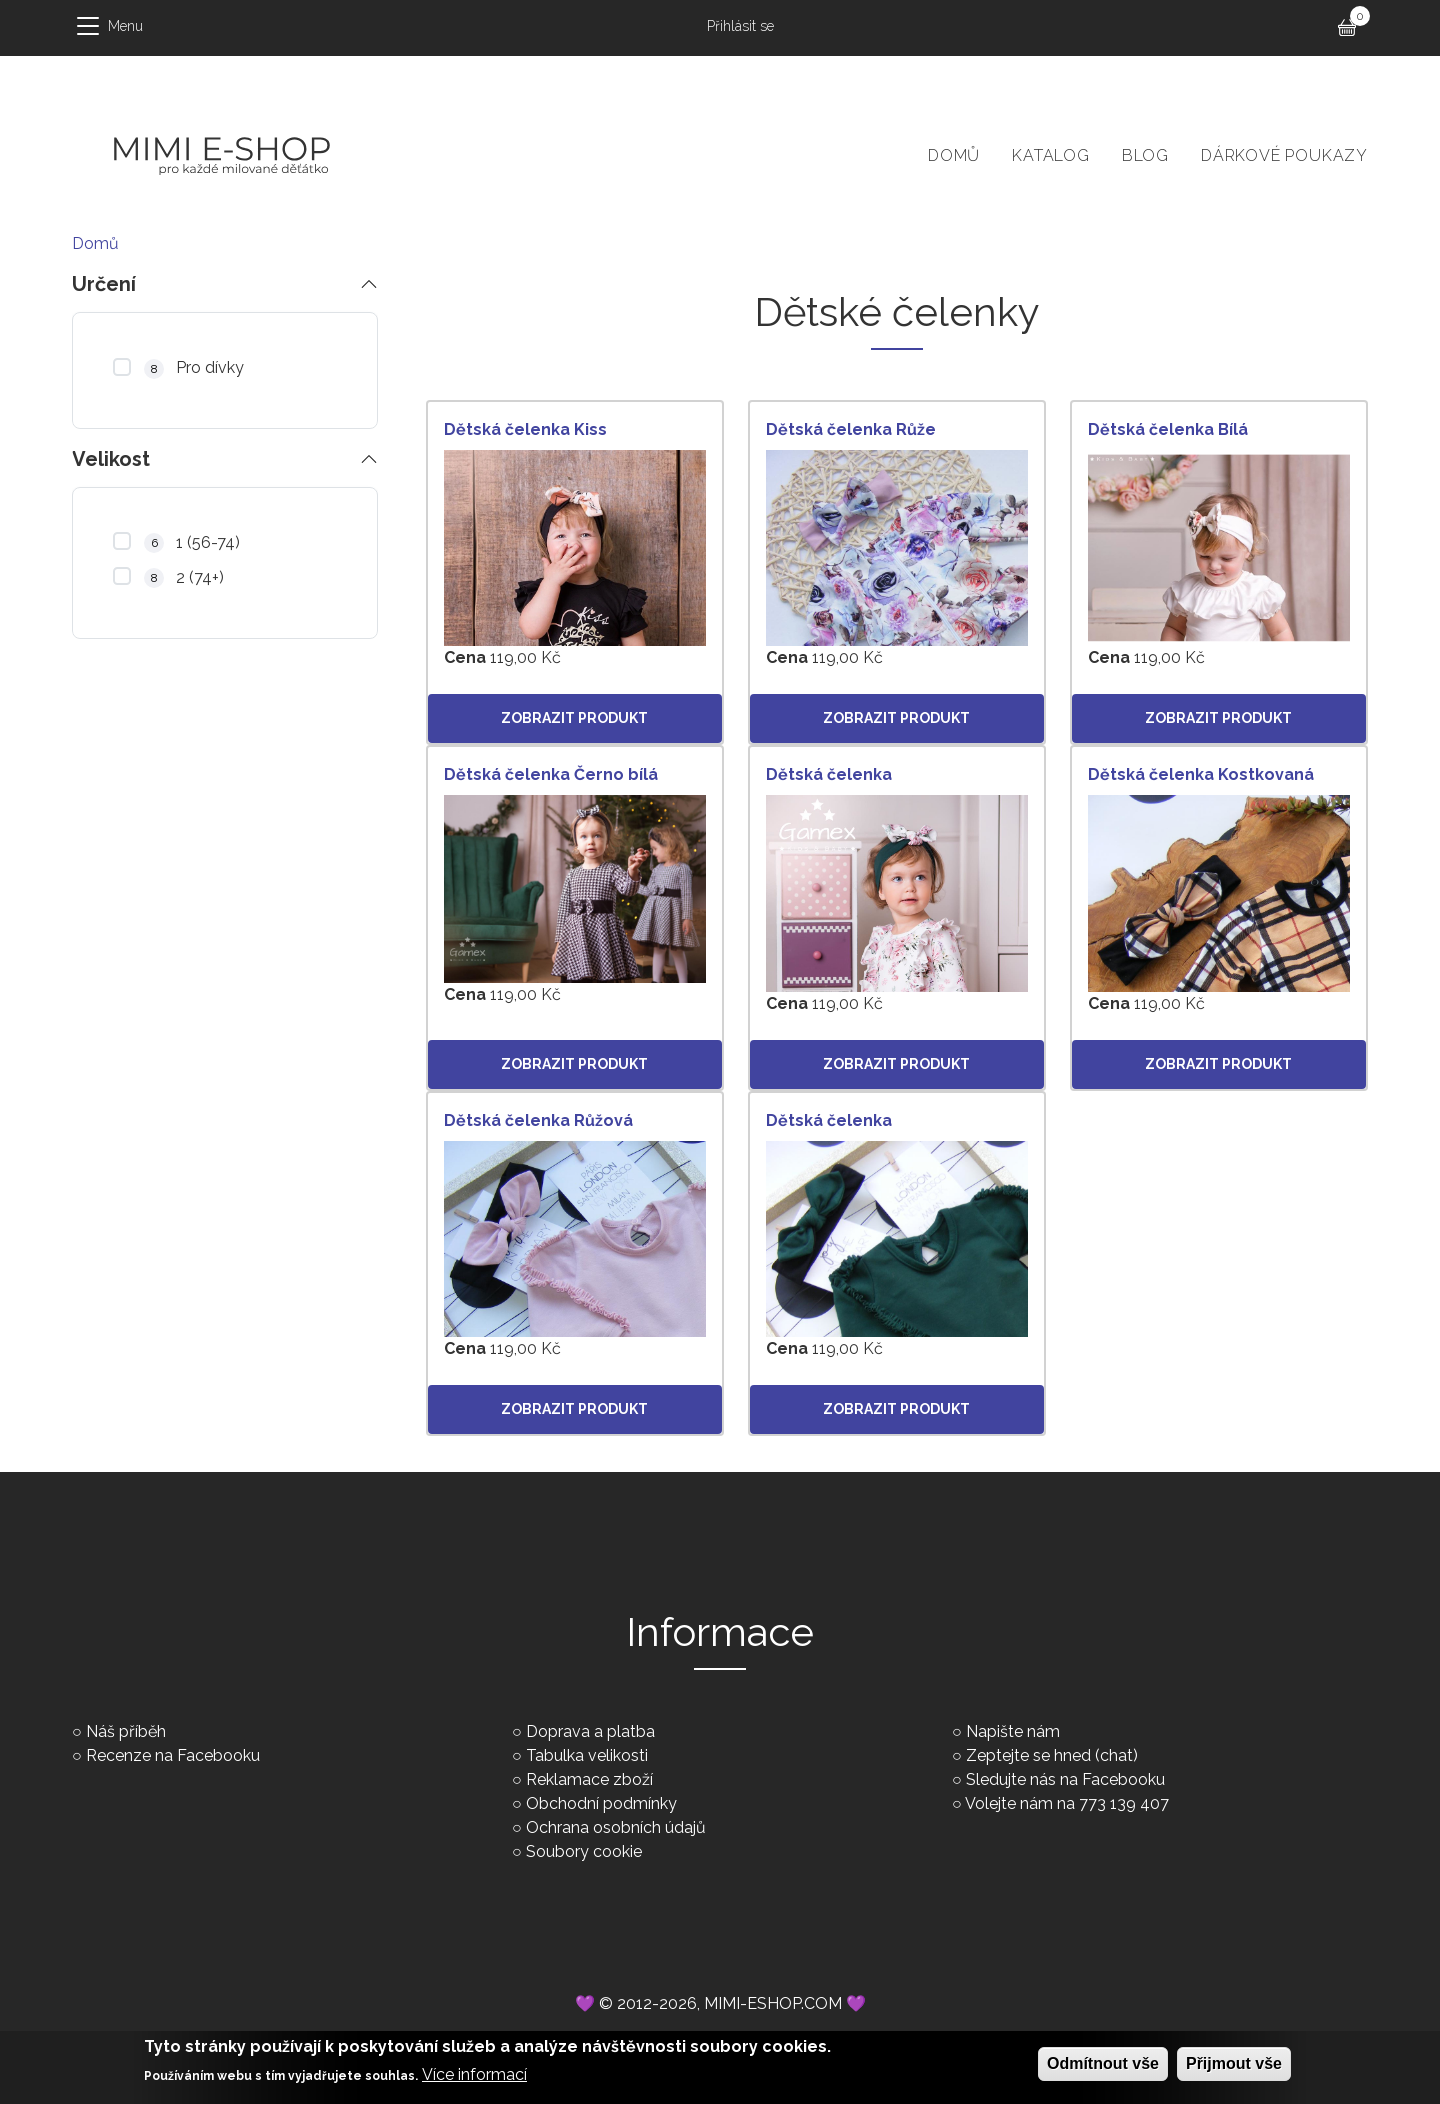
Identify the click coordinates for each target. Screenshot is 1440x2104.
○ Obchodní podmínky (594, 1803)
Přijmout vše (1234, 2069)
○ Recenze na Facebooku (166, 1755)
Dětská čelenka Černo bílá (551, 774)
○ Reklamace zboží (582, 1779)
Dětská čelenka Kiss (525, 429)
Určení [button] (104, 284)
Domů (954, 155)
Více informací (474, 2080)
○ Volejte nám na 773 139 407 (1060, 1803)
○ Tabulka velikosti (580, 1755)
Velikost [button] (111, 457)
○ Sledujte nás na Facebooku (1058, 1779)
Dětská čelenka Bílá (1168, 429)
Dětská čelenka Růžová (538, 1120)
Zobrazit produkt (574, 718)
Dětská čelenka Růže (851, 429)
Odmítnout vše (1103, 2069)
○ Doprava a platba (583, 1731)
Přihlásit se (740, 26)
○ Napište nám (1006, 1731)
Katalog (1051, 155)
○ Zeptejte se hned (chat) (1045, 1755)
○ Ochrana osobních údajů (609, 1827)
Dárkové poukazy (1284, 155)
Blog (1145, 155)
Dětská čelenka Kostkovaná (1201, 774)
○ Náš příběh (119, 1731)
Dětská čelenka (829, 774)
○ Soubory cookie (577, 1851)
